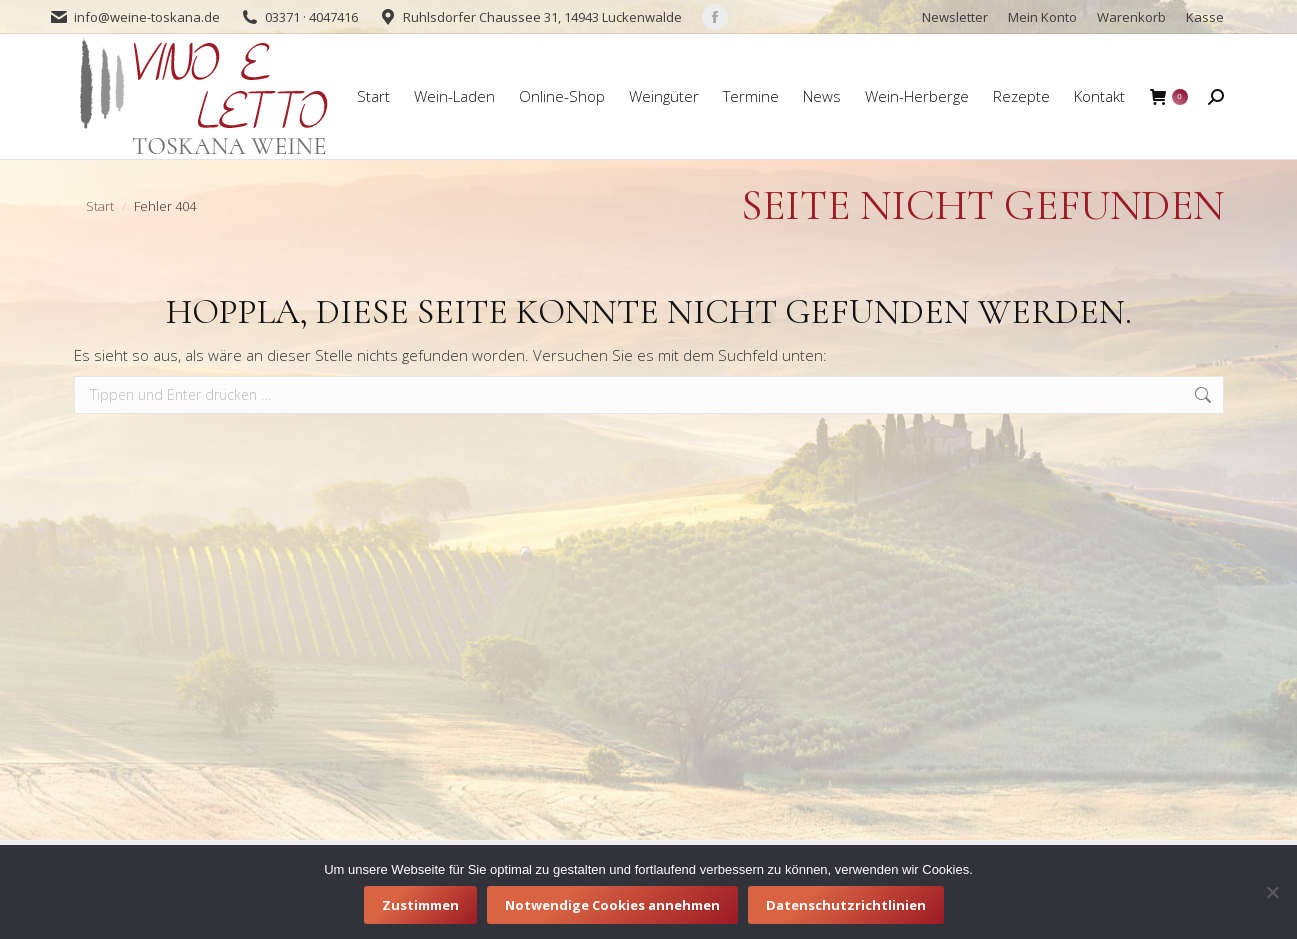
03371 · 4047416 (311, 17)
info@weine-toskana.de (147, 17)
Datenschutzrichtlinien (846, 905)
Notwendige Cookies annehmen (612, 905)
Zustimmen (420, 905)
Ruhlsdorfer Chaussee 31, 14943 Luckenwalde (542, 17)
